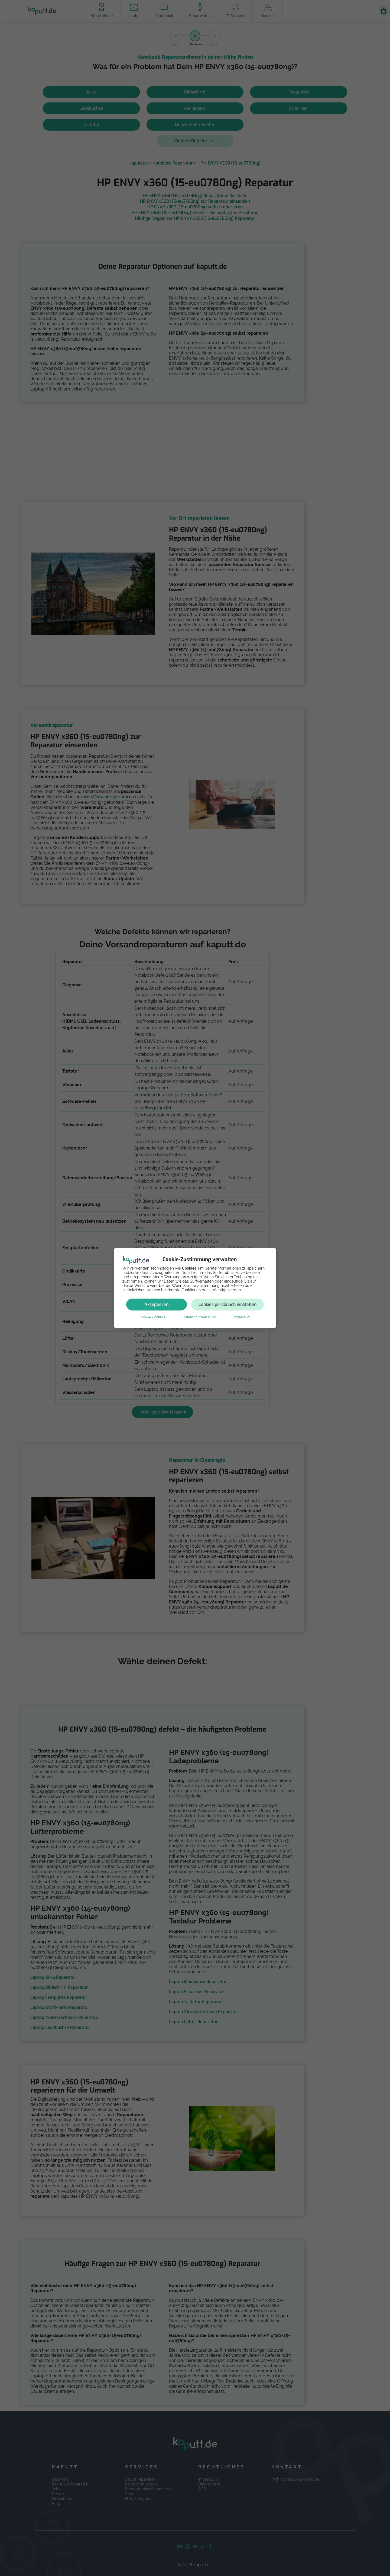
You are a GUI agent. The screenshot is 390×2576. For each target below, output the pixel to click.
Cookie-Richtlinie (152, 1317)
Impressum (241, 1317)
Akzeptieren (156, 1304)
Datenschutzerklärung (199, 1317)
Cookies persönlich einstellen (227, 1304)
